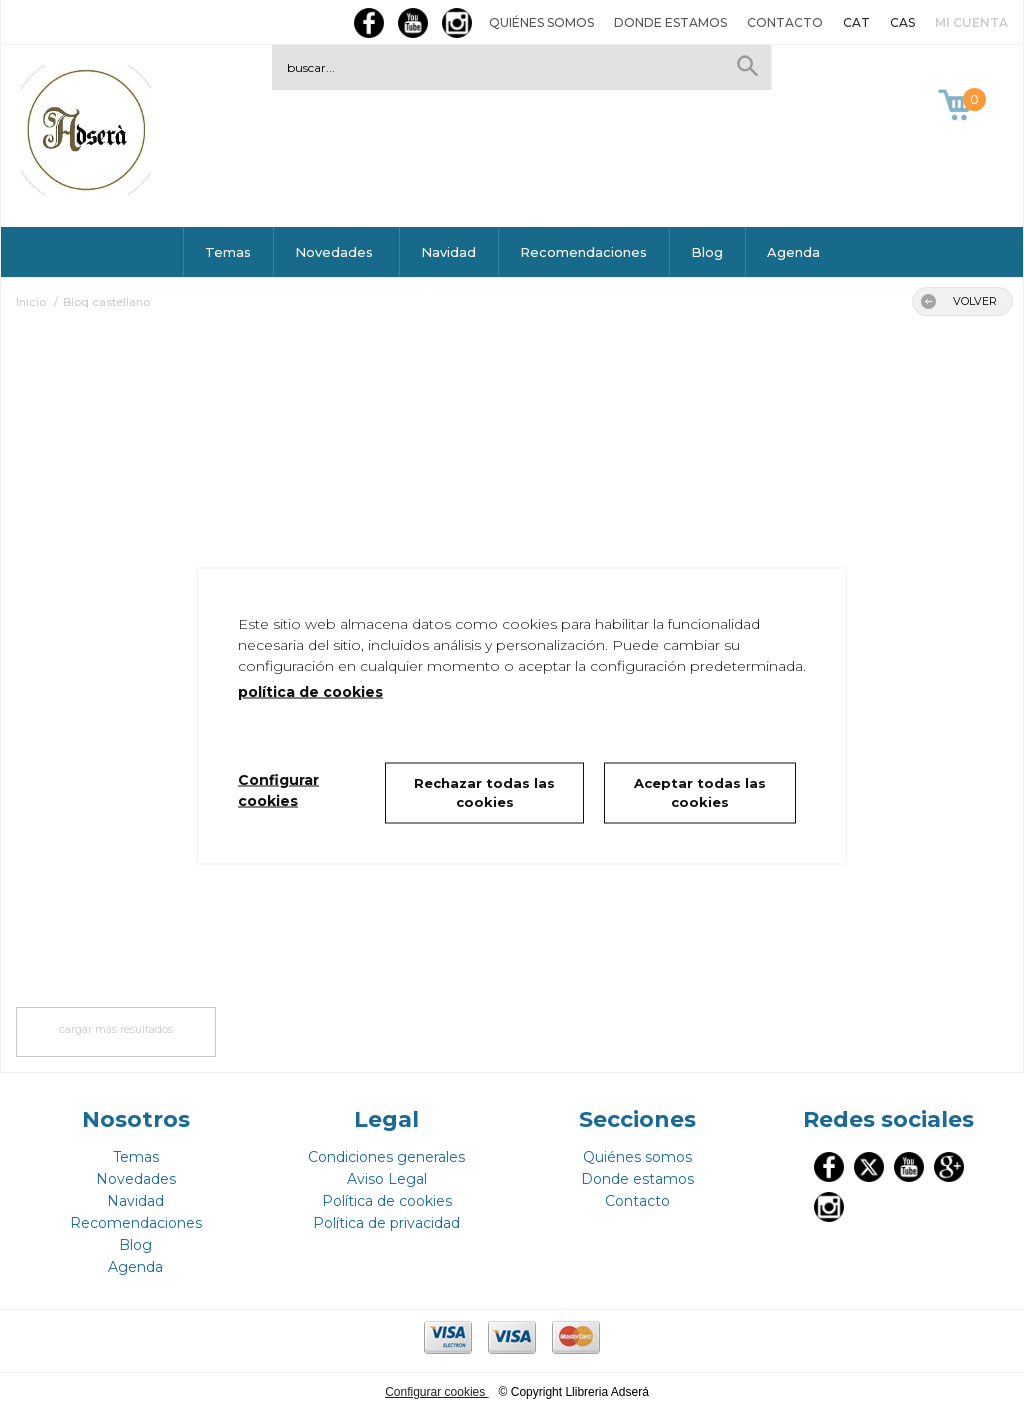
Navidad (448, 252)
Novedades (336, 252)
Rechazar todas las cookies (484, 792)
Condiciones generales (386, 1157)
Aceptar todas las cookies (700, 792)
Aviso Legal (387, 1179)
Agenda (793, 252)
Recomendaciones (583, 252)
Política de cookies (387, 1201)
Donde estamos (670, 22)
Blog (707, 252)
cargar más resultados (116, 1029)
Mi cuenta (971, 22)
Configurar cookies (436, 1392)
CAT (856, 22)
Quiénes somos (541, 22)
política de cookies (310, 691)
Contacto (785, 22)
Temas (228, 252)
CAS (902, 22)
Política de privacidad (386, 1223)
